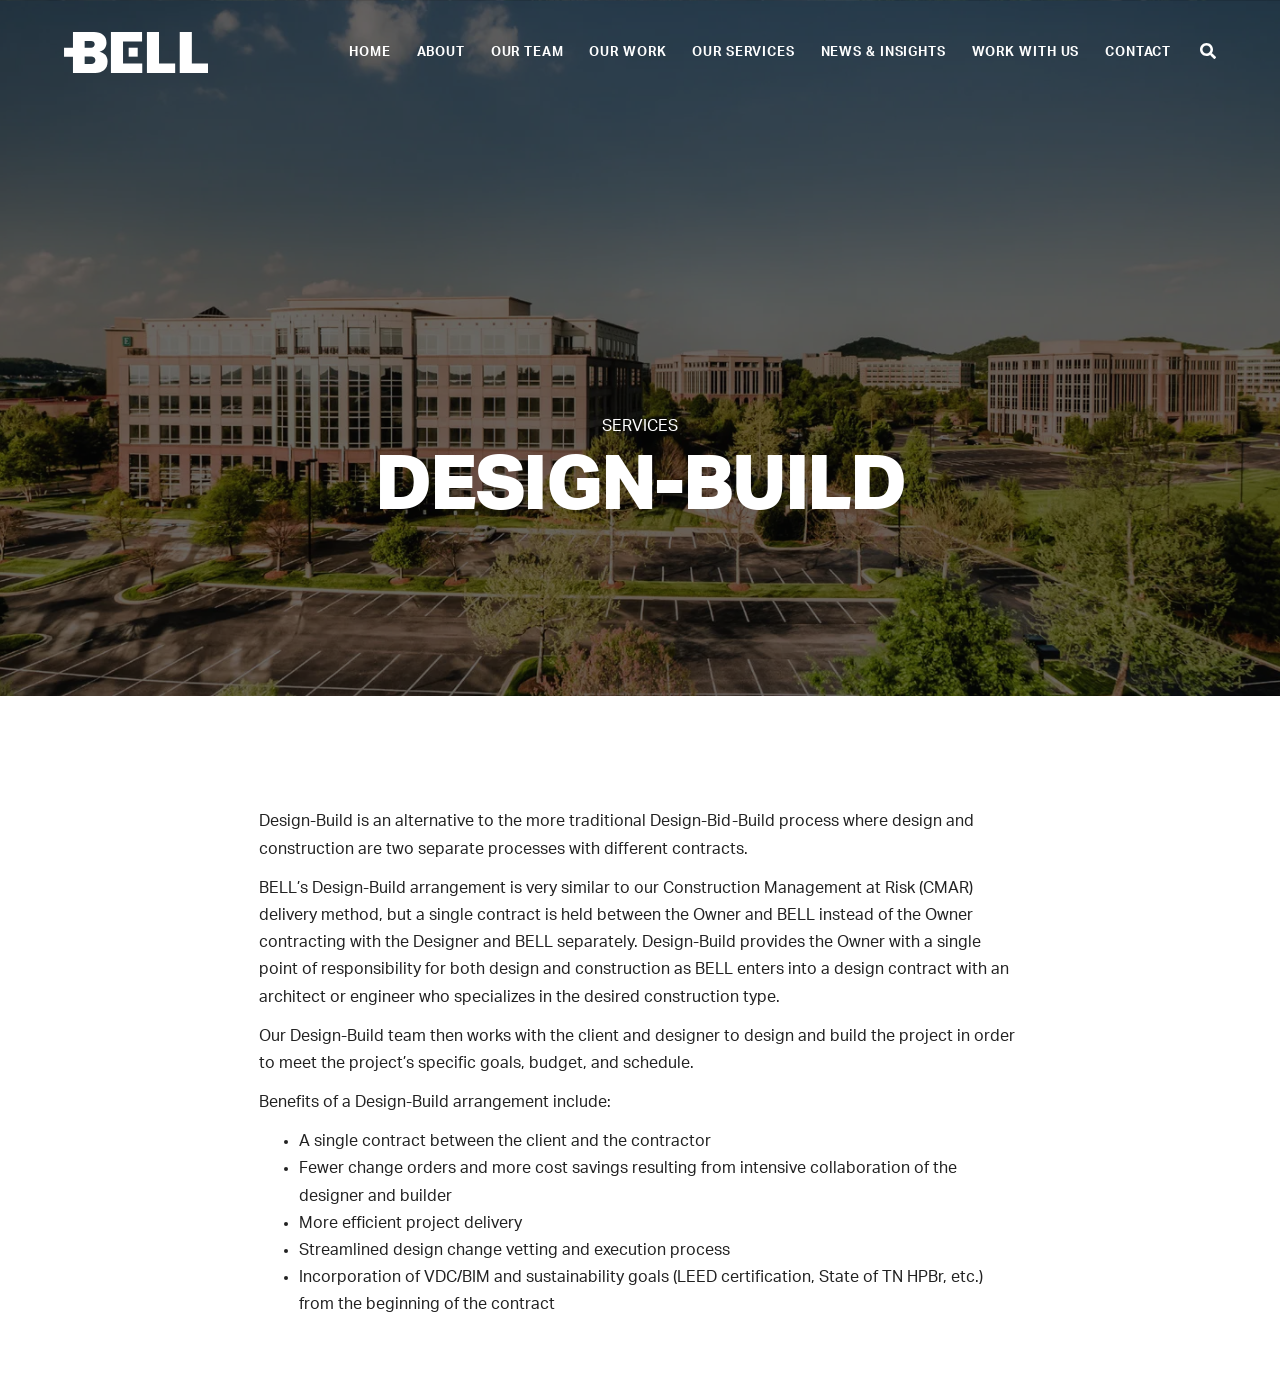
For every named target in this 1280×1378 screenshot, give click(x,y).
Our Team (527, 52)
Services (640, 426)
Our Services (743, 52)
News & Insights (883, 52)
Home (370, 52)
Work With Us (1026, 52)
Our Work (627, 52)
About (441, 52)
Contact (1138, 52)
